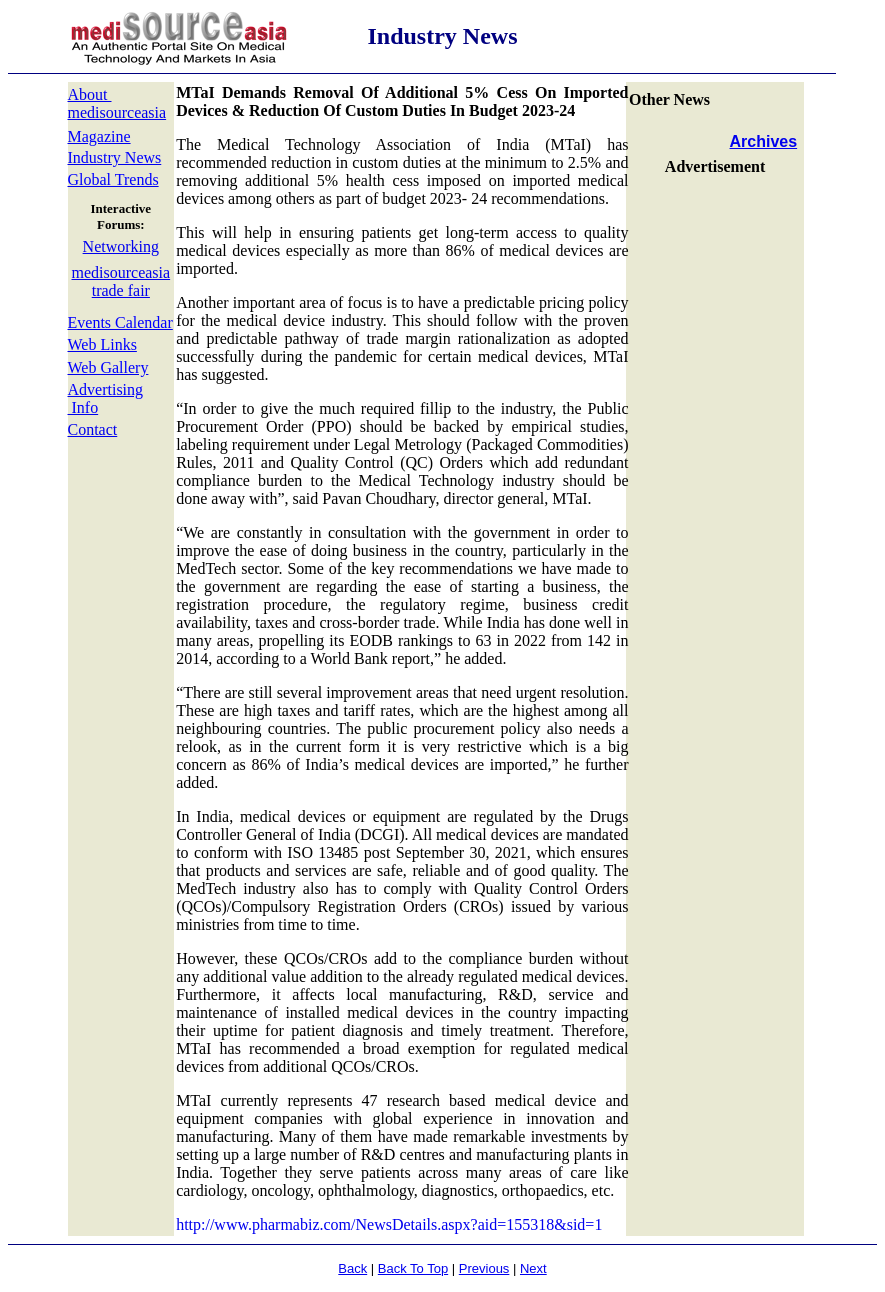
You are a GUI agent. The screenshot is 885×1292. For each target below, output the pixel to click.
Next (533, 1268)
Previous (484, 1268)
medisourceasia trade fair (121, 281)
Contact (93, 429)
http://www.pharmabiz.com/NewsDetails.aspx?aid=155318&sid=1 (389, 1224)
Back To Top (413, 1268)
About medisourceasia (117, 103)
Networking (121, 246)
